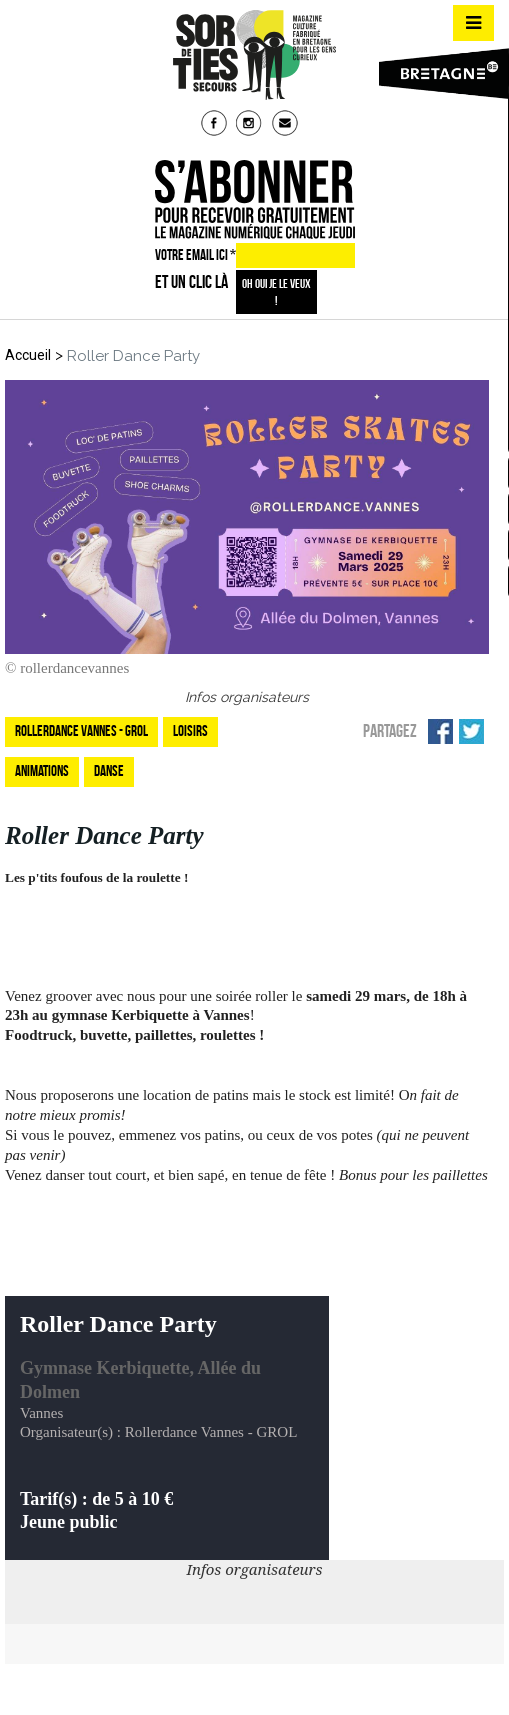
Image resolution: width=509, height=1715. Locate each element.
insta (251, 125)
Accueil (28, 355)
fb (216, 125)
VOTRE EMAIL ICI (195, 255)
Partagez (390, 731)
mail (287, 125)
